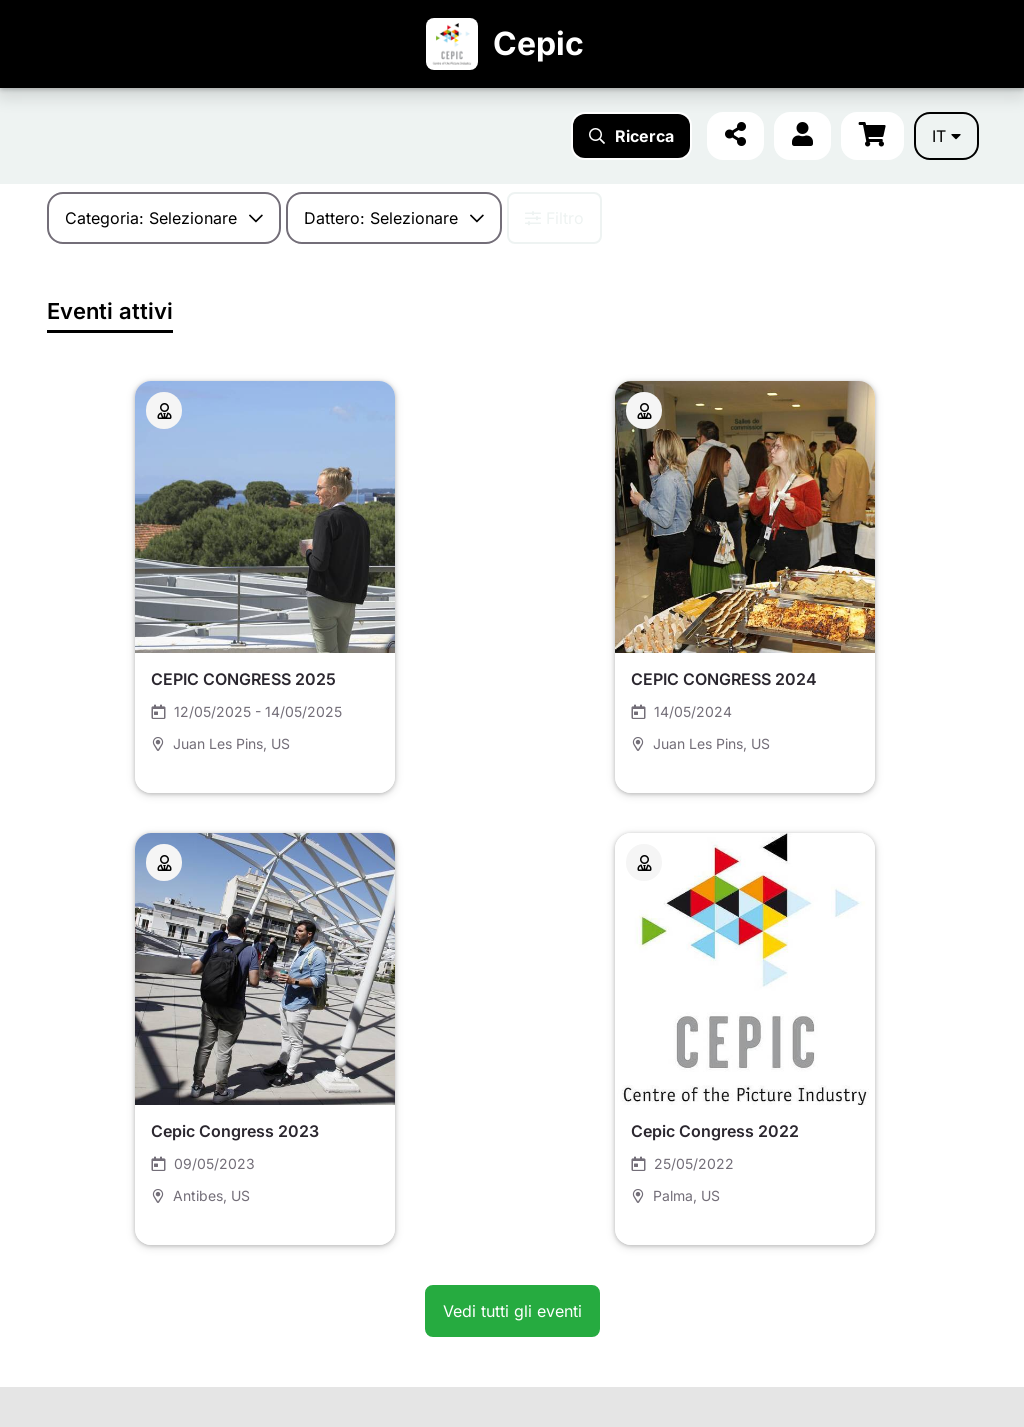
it (946, 136)
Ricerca (631, 136)
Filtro (554, 218)
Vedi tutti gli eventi (512, 1311)
